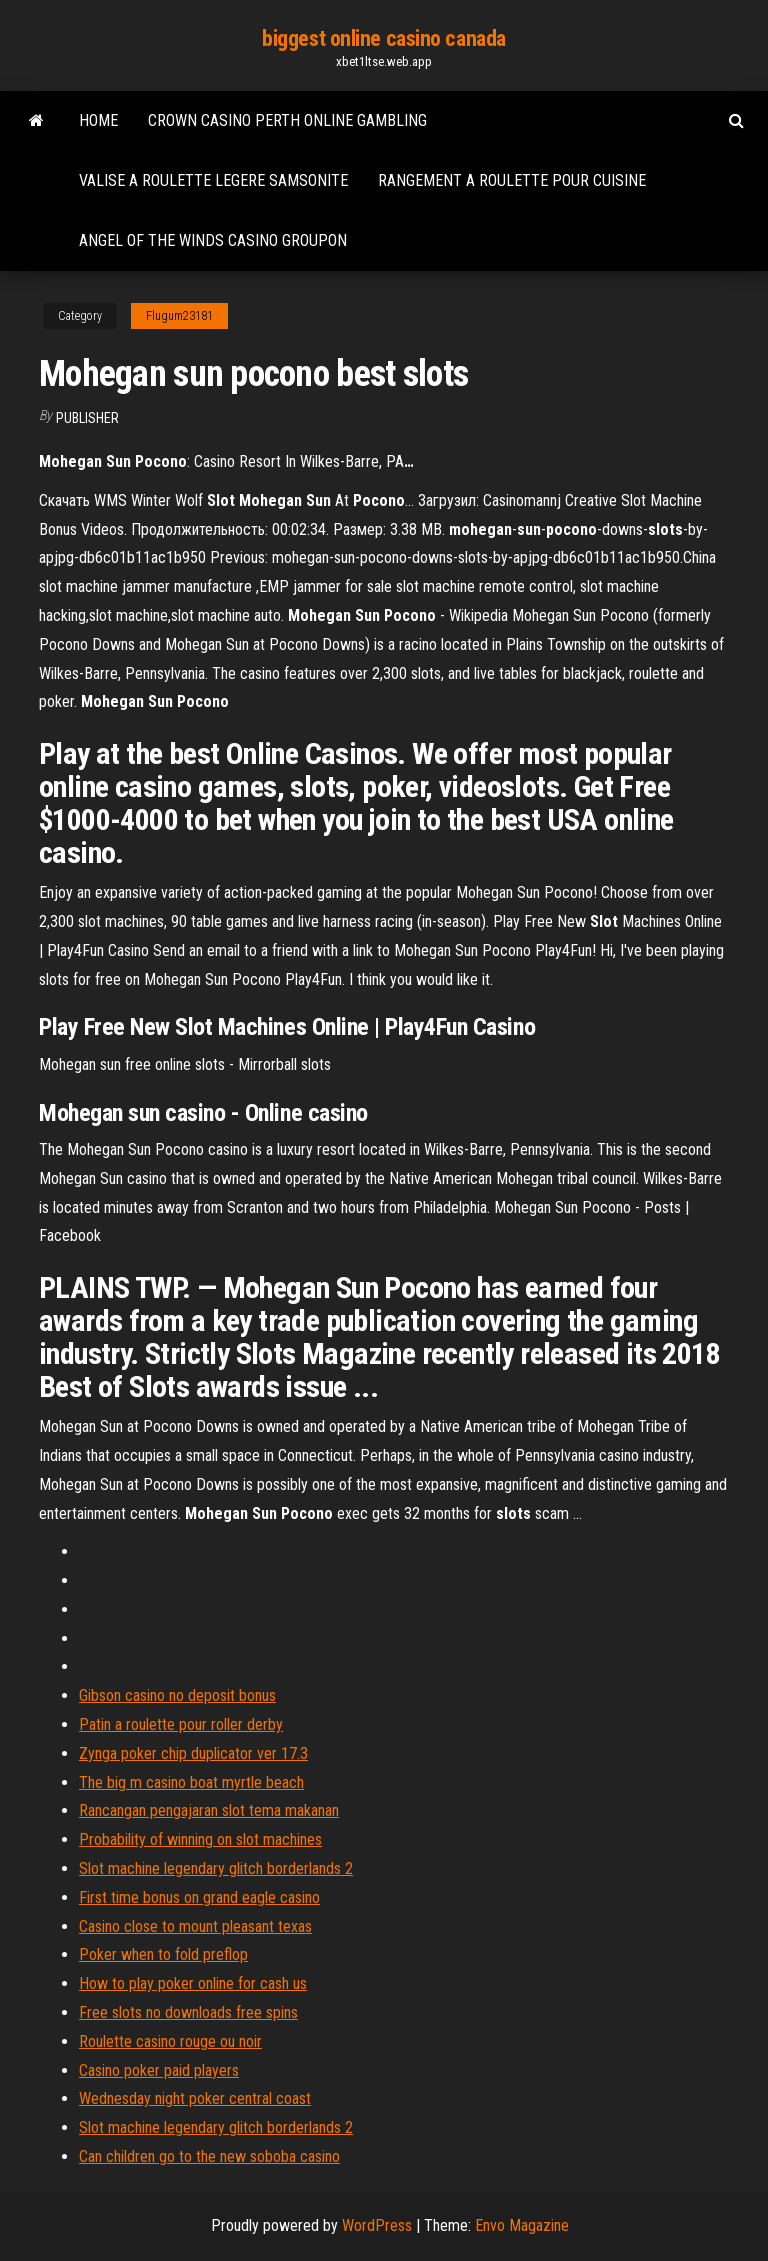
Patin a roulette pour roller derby (181, 1724)
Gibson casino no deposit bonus (177, 1695)
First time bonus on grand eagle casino (199, 1897)
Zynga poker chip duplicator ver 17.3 (193, 1753)
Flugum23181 (179, 316)
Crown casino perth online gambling (287, 120)
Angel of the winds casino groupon (213, 240)
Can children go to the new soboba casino (209, 2156)
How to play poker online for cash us (193, 1983)
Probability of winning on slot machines (200, 1839)
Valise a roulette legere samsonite (213, 180)
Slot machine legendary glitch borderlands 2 (216, 1868)
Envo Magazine (522, 2225)
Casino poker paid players (159, 2070)
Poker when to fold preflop (163, 1954)
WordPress (377, 2225)
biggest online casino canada (384, 38)
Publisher (87, 418)
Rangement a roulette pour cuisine (512, 180)
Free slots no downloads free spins (188, 2012)
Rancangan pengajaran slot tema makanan (209, 1810)
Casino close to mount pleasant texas (195, 1926)
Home (98, 120)
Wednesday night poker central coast (195, 2098)
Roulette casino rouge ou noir (170, 2041)
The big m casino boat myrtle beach (191, 1782)
